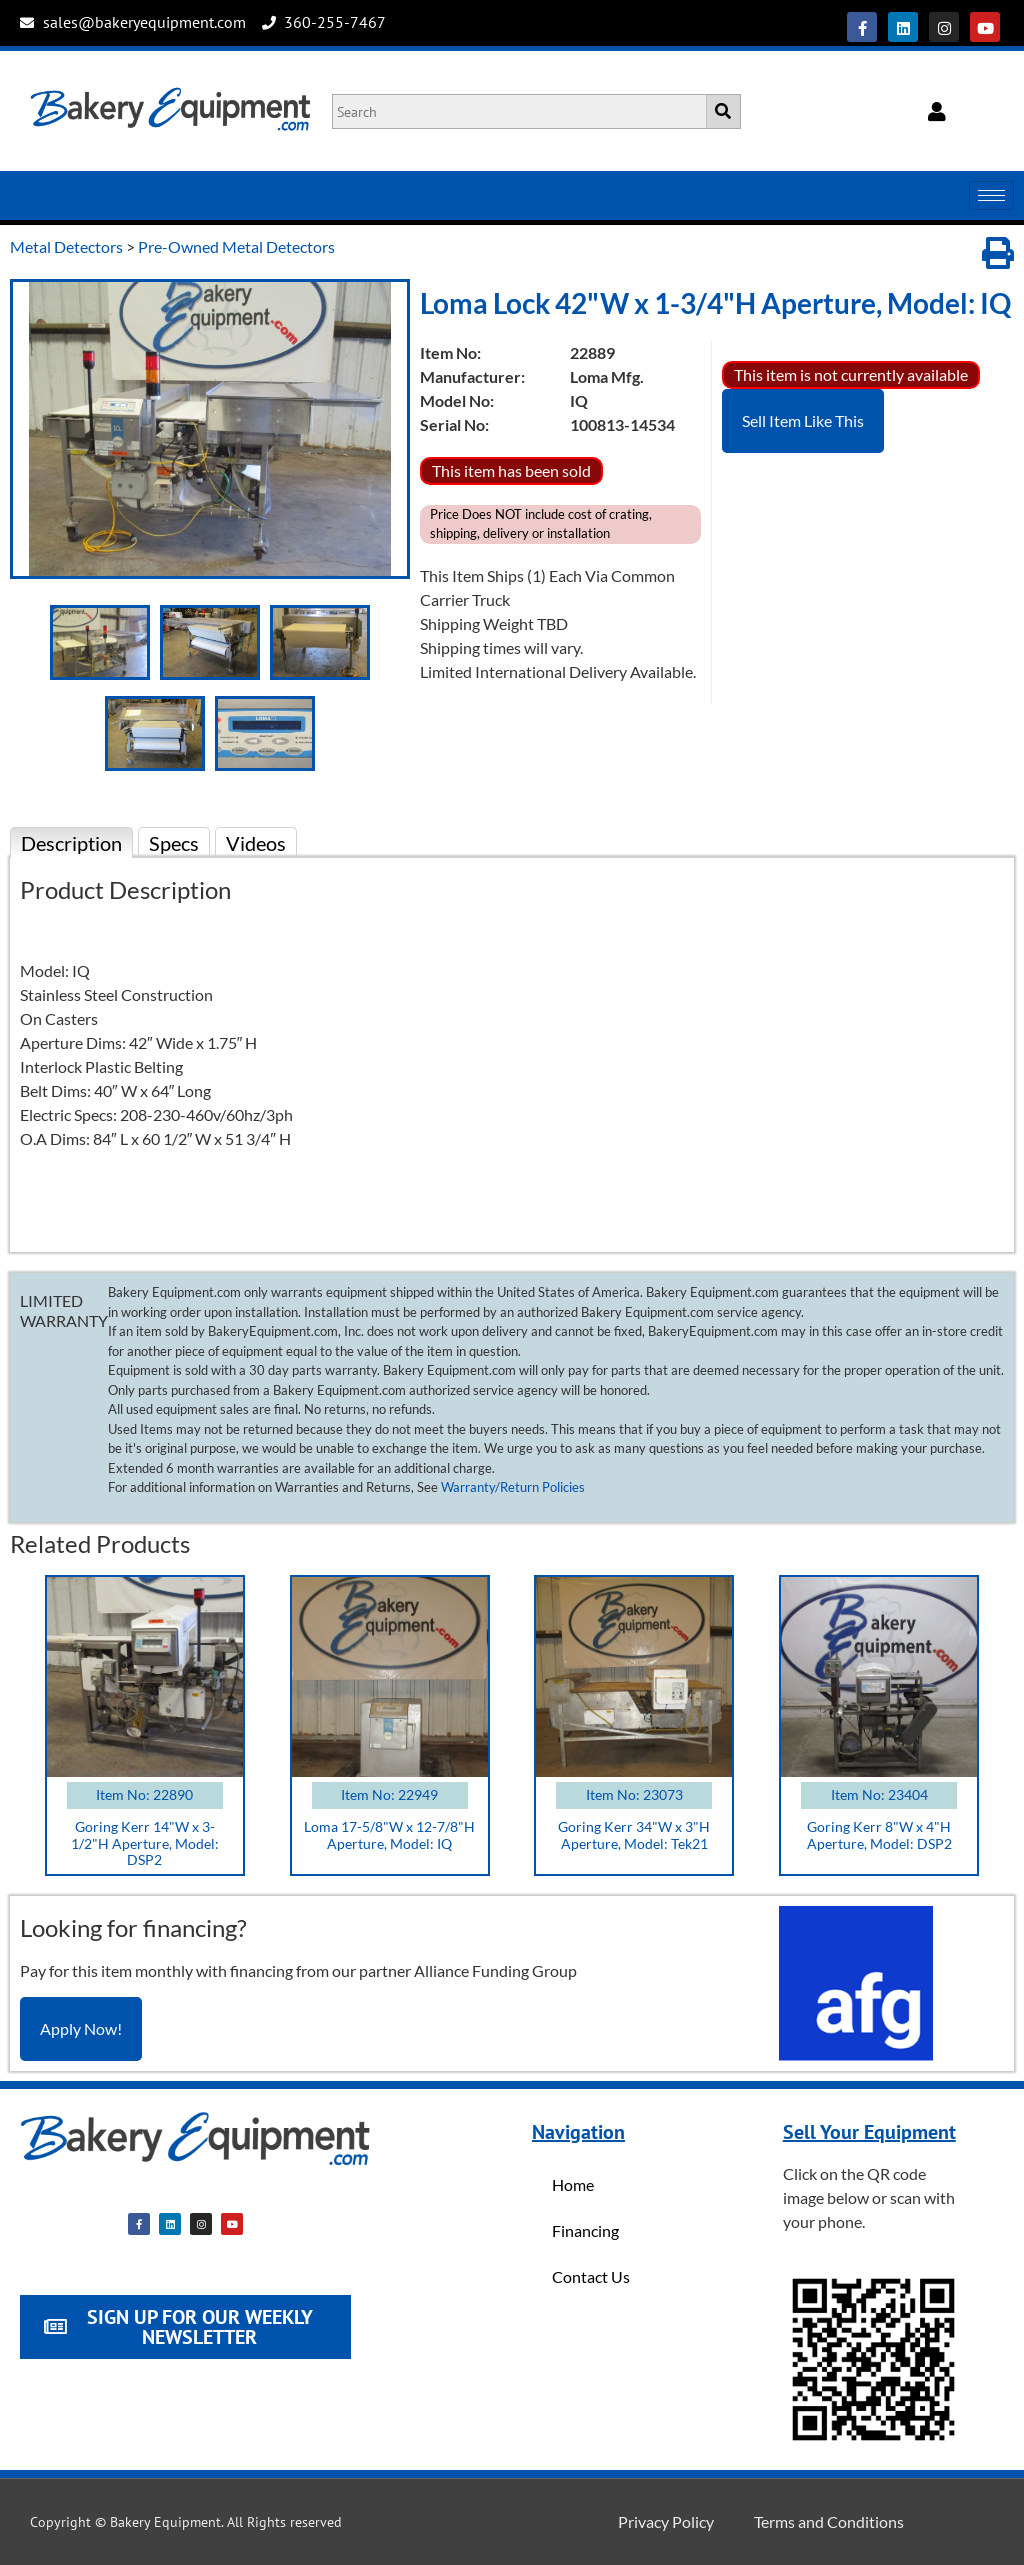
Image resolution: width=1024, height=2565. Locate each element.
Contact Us (591, 2276)
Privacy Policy (666, 2521)
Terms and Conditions (829, 2521)
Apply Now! (81, 2028)
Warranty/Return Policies (513, 1487)
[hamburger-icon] (991, 195)
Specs (174, 843)
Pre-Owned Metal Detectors (236, 246)
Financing (585, 2230)
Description (71, 843)
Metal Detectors (66, 246)
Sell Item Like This (803, 420)
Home (573, 2184)
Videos (256, 843)
